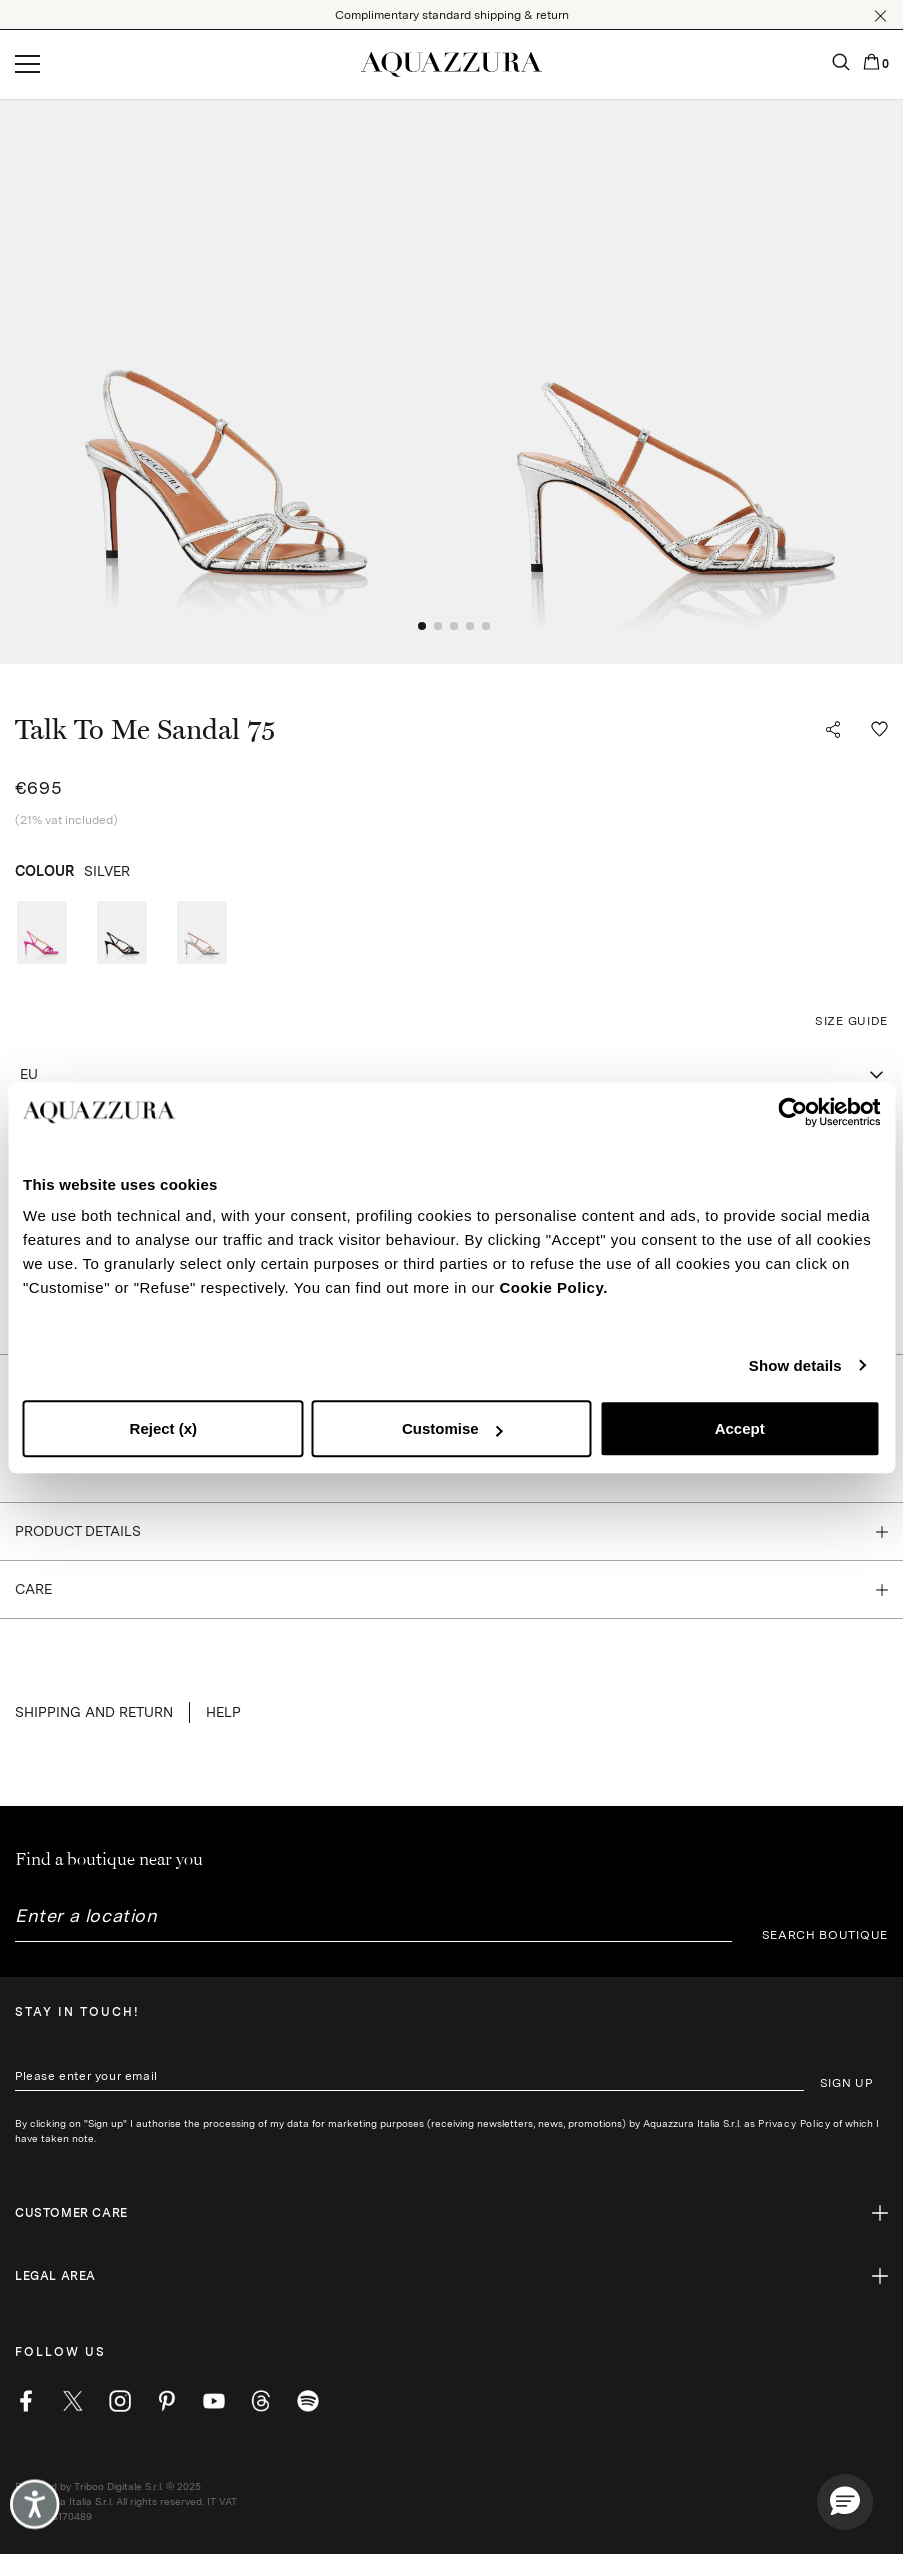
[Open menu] (27, 65)
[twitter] (73, 2401)
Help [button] (223, 1712)
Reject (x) (164, 1428)
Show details (795, 1365)
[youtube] (214, 2401)
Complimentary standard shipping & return (452, 15)
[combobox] (451, 1075)
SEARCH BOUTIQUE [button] (825, 1935)
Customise (452, 1428)
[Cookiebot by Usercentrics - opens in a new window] (792, 1112)
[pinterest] (167, 2401)
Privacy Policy (794, 2123)
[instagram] (120, 2401)
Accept (740, 1428)
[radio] (42, 932)
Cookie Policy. (553, 1287)
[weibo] (261, 2401)
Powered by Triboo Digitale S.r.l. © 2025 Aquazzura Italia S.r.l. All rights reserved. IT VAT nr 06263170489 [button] (126, 2501)
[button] (880, 16)
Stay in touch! (77, 2012)
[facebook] (26, 2401)
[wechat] (308, 2401)
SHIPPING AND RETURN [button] (94, 1712)
